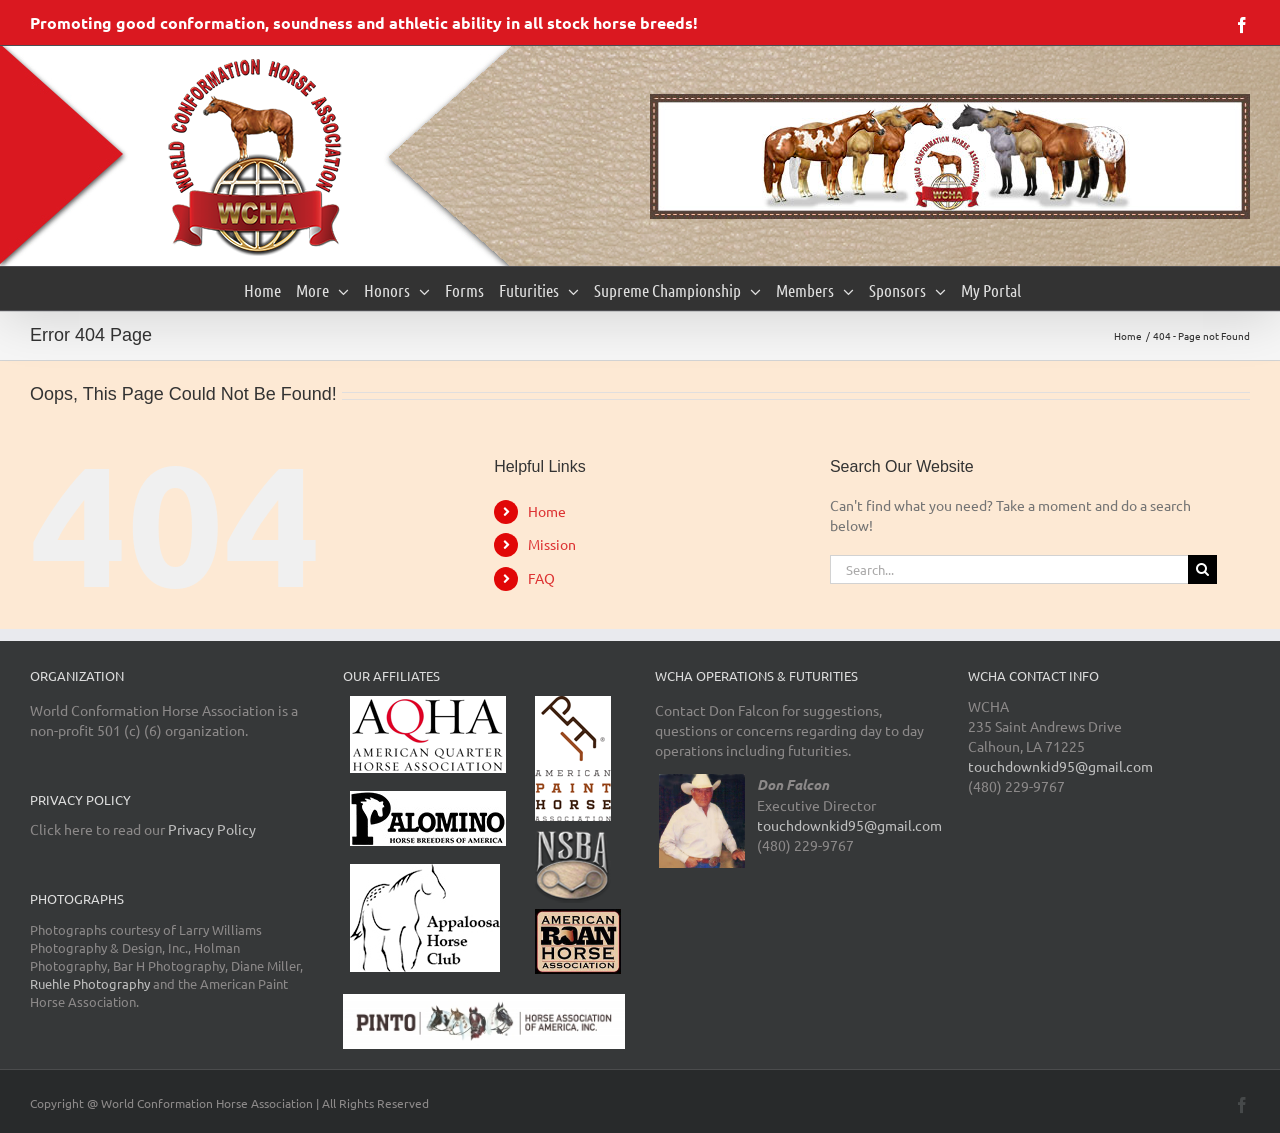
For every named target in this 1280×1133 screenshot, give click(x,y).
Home (547, 511)
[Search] (1202, 569)
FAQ (541, 578)
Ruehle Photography (90, 983)
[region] (950, 156)
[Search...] (1009, 569)
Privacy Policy (212, 829)
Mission (552, 544)
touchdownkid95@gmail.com (849, 825)
